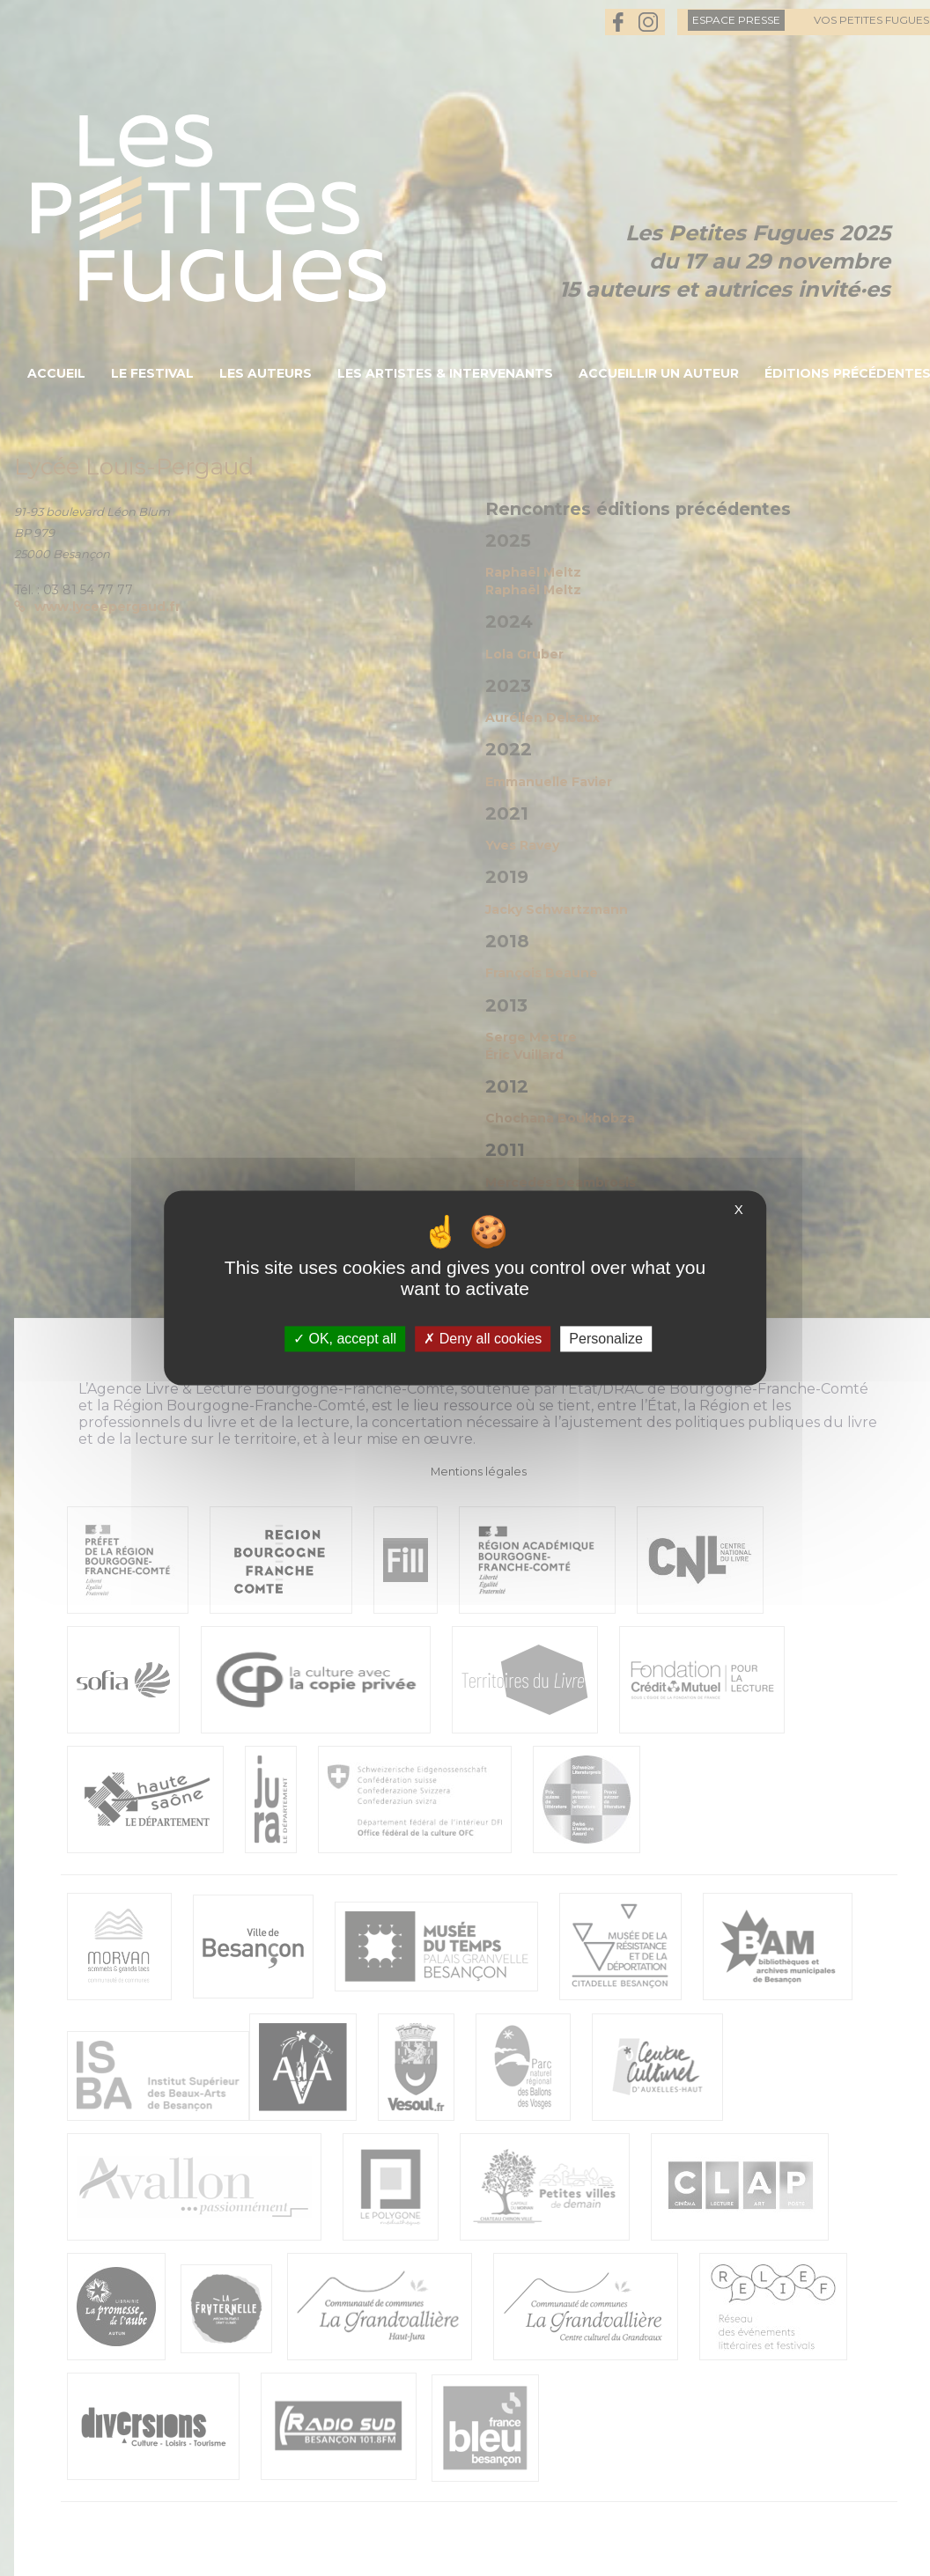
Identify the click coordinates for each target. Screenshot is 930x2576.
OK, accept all (344, 1338)
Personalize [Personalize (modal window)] (606, 1338)
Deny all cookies (483, 1338)
